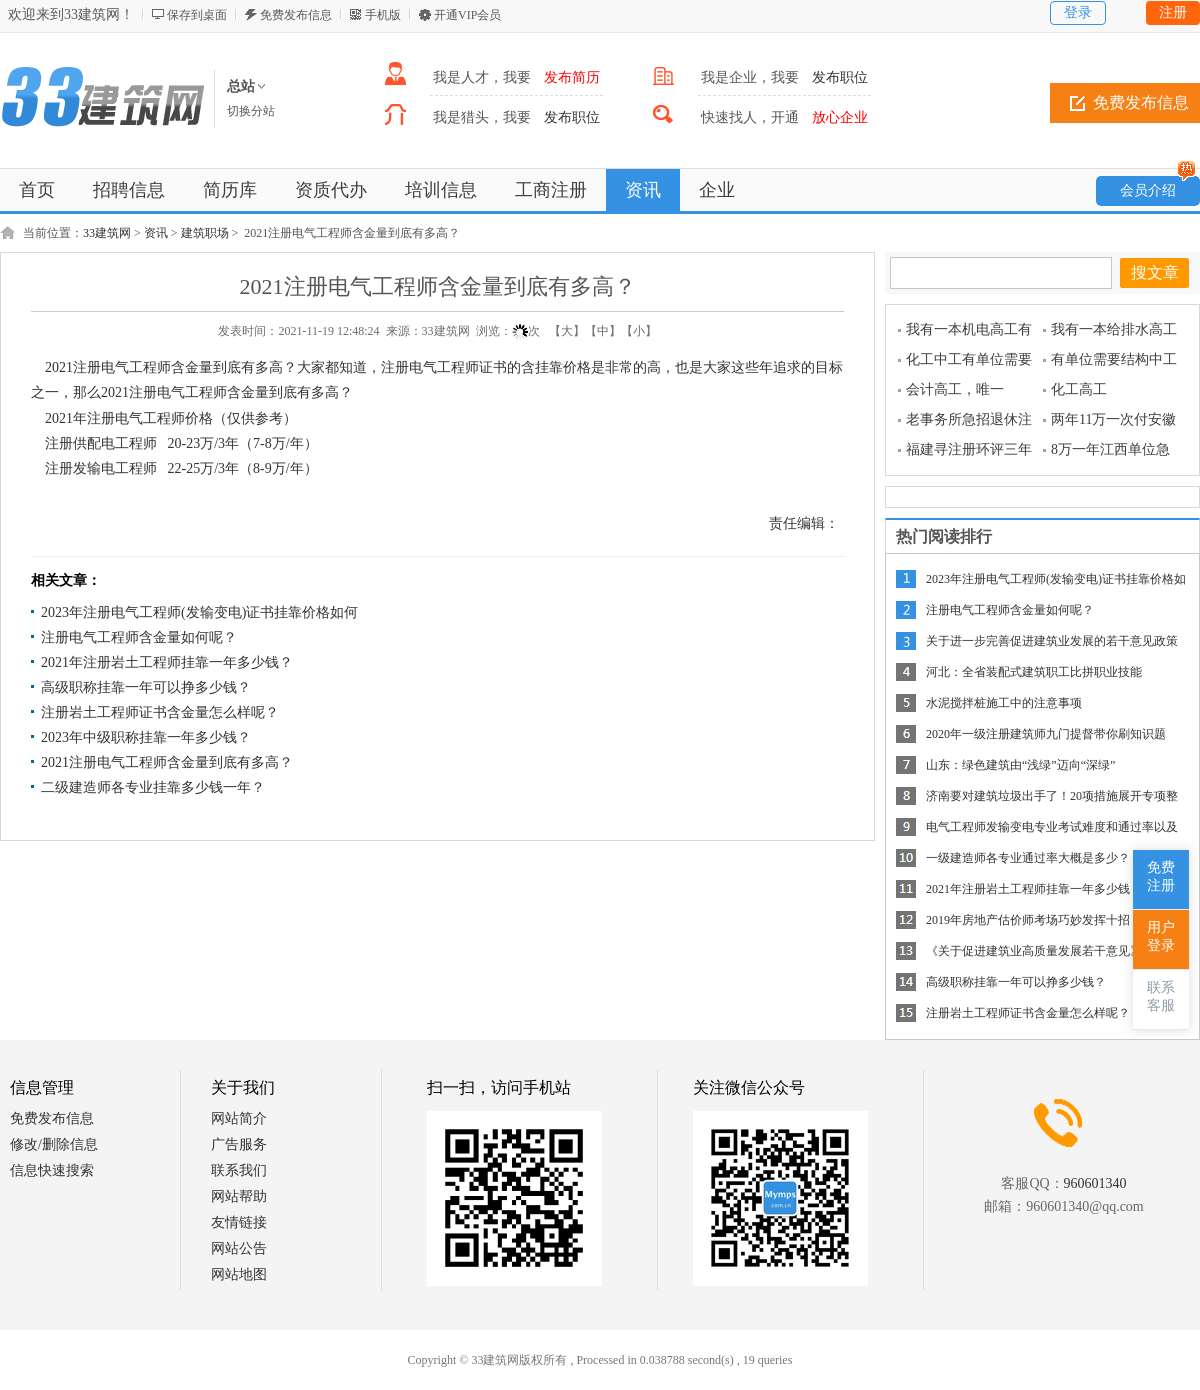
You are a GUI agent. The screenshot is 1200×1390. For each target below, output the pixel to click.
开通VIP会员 (467, 15)
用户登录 (1161, 936)
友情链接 (239, 1222)
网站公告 (239, 1248)
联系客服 (1161, 996)
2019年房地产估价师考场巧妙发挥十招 (1028, 920)
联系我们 (239, 1170)
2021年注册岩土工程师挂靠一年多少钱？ (167, 662)
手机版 (383, 15)
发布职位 (840, 77)
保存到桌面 (197, 15)
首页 (37, 190)
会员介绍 (1158, 187)
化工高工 (1079, 389)
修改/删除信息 (54, 1144)
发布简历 (572, 77)
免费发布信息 (296, 15)
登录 (1078, 12)
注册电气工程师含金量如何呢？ (139, 637)
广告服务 (239, 1144)
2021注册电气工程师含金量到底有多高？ (167, 762)
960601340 (1095, 1183)
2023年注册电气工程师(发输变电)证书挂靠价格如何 (199, 612)
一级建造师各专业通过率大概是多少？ (1028, 858)
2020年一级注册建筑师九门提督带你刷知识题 (1046, 734)
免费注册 (1161, 876)
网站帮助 (239, 1196)
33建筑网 (107, 233)
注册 (1173, 12)
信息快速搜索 (52, 1170)
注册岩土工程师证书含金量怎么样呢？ (160, 712)
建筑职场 (205, 233)
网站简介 (239, 1118)
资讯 (156, 233)
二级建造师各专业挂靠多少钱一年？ (153, 787)
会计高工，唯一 (955, 389)
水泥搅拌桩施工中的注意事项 (1004, 703)
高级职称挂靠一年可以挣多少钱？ (146, 687)
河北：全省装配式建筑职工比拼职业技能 (1034, 672)
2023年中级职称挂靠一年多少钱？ (146, 737)
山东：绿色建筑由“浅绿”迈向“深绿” (1020, 765)
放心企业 (840, 117)
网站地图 (239, 1274)
